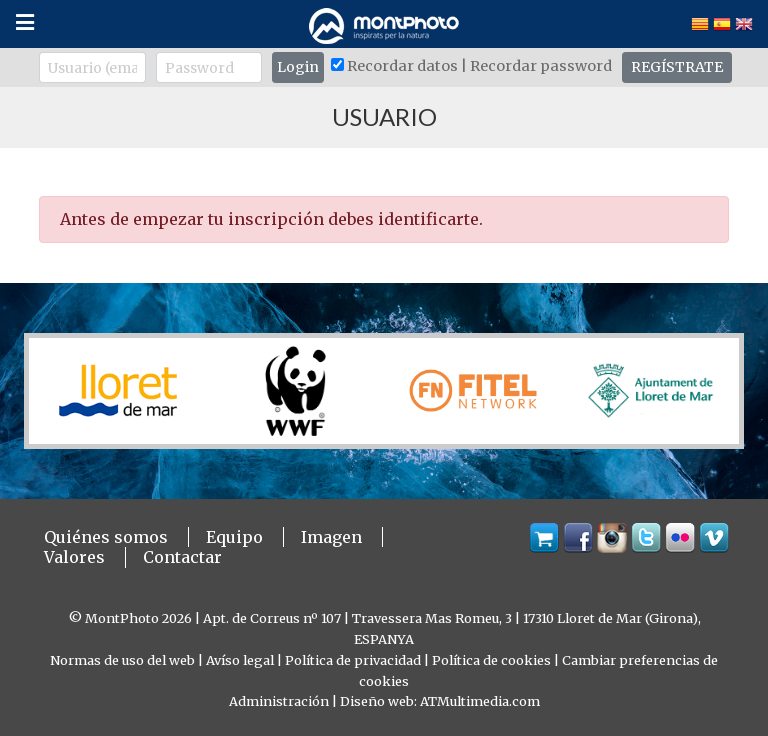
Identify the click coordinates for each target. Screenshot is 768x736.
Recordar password (541, 66)
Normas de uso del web (122, 660)
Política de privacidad (353, 660)
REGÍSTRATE (677, 67)
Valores (74, 557)
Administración (279, 701)
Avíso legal (240, 660)
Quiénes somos (106, 537)
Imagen (331, 537)
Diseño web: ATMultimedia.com (440, 701)
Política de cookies (491, 660)
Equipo (234, 537)
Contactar (182, 557)
